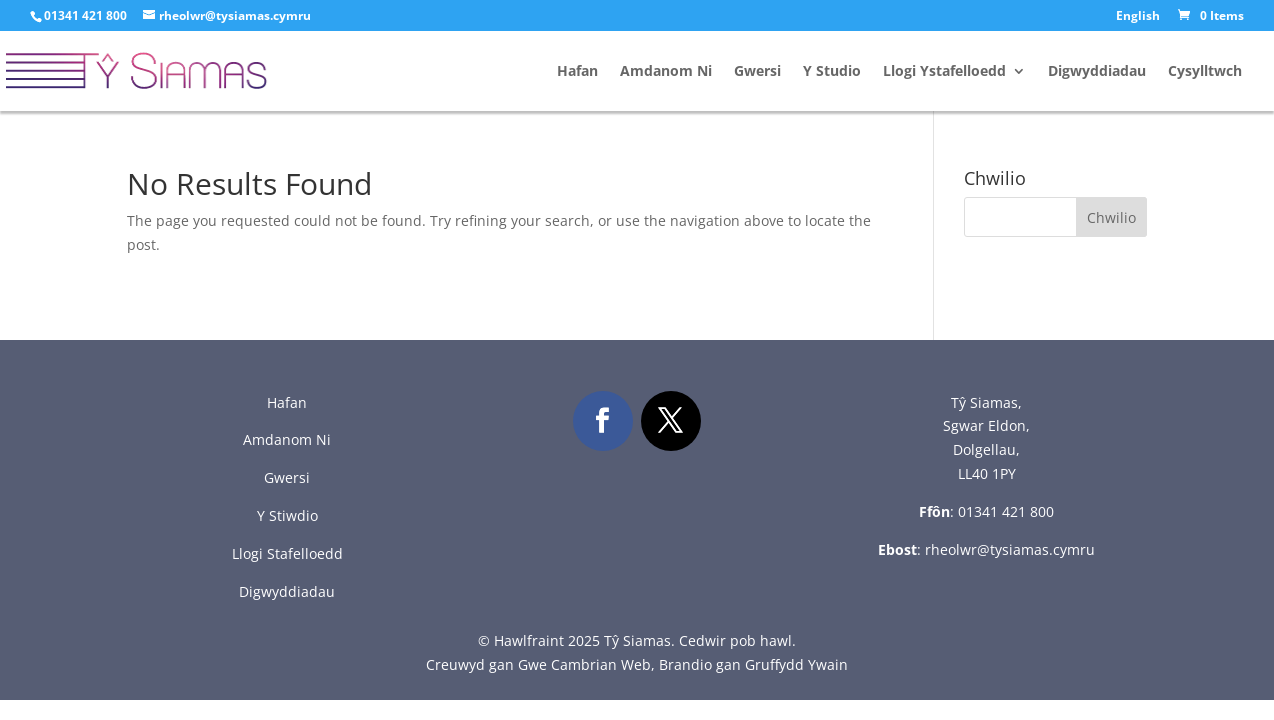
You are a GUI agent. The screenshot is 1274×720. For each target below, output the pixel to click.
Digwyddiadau (1097, 72)
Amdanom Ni (666, 72)
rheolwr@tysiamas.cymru (1010, 549)
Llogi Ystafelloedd (944, 72)
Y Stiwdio (287, 515)
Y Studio (832, 72)
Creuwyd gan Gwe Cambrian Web (538, 664)
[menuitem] (1138, 20)
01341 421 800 (1006, 511)
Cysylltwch (1205, 72)
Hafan (577, 72)
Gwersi (757, 72)
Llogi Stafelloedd (287, 553)
